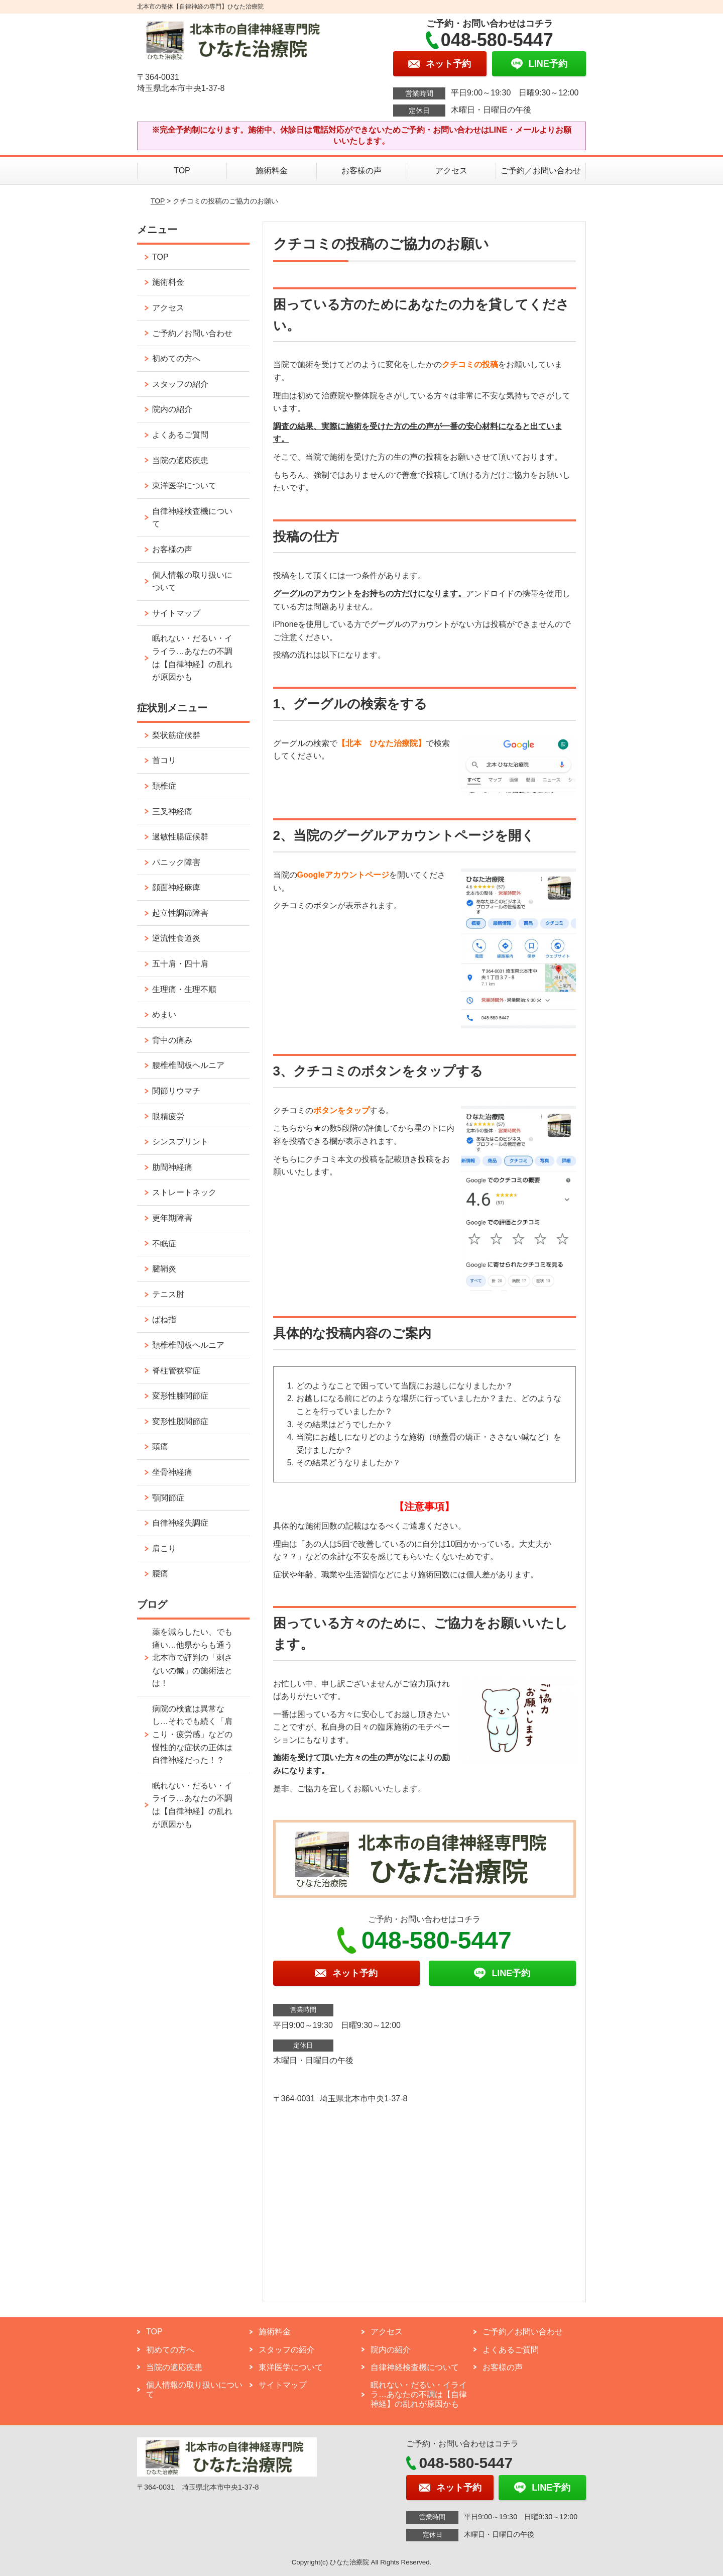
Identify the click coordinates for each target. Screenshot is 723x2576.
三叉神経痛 (172, 811)
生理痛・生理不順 (184, 989)
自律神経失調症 (180, 1523)
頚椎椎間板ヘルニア (188, 1345)
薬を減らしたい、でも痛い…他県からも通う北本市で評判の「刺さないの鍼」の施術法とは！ (192, 1657)
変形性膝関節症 (180, 1395)
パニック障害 (176, 862)
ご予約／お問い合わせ (541, 170)
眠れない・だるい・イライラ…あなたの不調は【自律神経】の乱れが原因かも (192, 657)
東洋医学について (184, 485)
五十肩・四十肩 (180, 963)
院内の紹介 (172, 409)
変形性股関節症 (180, 1421)
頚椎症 (164, 786)
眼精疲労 (168, 1116)
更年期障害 (172, 1218)
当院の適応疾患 (180, 460)
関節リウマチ (176, 1091)
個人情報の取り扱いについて (192, 581)
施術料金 (272, 170)
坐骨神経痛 (172, 1472)
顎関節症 (168, 1497)
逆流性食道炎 (176, 938)
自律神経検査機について (192, 517)
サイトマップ (176, 613)
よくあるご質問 (180, 435)
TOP (182, 170)
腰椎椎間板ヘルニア (188, 1065)
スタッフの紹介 (180, 384)
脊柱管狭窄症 (176, 1370)
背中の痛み (172, 1040)
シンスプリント (180, 1141)
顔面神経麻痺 (176, 887)
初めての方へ (176, 358)
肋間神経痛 (172, 1167)
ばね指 (164, 1319)
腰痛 (160, 1573)
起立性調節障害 (180, 913)
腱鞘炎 (164, 1268)
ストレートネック (184, 1192)
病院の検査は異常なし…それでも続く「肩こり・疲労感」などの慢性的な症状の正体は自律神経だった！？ (192, 1734)
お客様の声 (361, 170)
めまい (164, 1014)
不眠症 (164, 1243)
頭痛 (160, 1446)
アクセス (451, 170)
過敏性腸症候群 (180, 836)
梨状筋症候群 (176, 735)
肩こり (164, 1548)
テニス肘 (168, 1294)
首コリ (164, 760)
